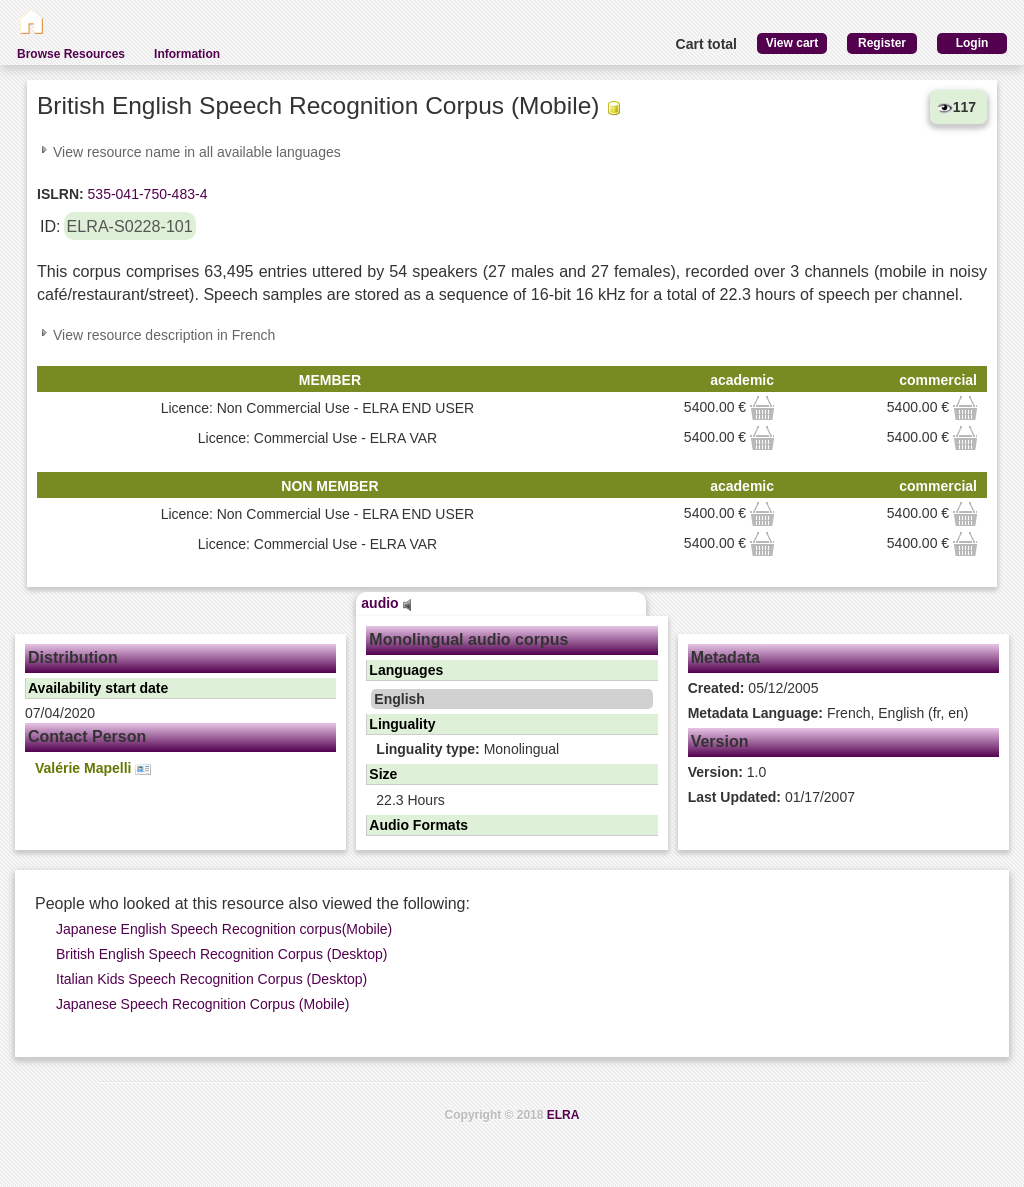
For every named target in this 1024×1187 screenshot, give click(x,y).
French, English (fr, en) (828, 713)
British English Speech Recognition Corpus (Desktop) (222, 954)
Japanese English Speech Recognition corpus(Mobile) (224, 929)
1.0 (727, 772)
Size (383, 774)
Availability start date (98, 688)
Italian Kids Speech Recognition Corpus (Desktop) (211, 979)
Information (187, 54)
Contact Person (87, 736)
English (399, 699)
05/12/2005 (753, 688)
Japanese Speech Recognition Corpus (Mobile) (202, 1004)
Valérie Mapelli (93, 768)
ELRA (563, 1115)
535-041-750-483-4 (146, 194)
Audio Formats (418, 825)
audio (386, 603)
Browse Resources (71, 54)
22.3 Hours (410, 800)
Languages (406, 670)
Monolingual (467, 749)
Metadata (725, 657)
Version (720, 741)
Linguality (402, 724)
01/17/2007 (771, 797)
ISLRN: (60, 194)
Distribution (73, 657)
